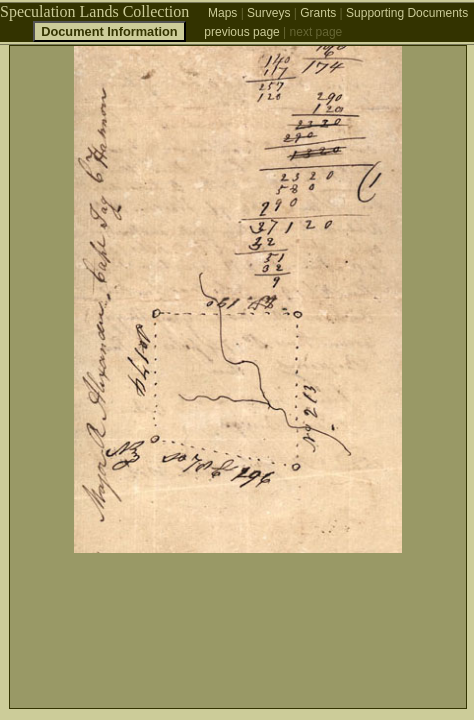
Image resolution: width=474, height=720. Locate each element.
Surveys (268, 13)
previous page (241, 32)
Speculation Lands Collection (94, 11)
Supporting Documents (407, 13)
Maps (222, 13)
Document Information (109, 31)
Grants (318, 13)
